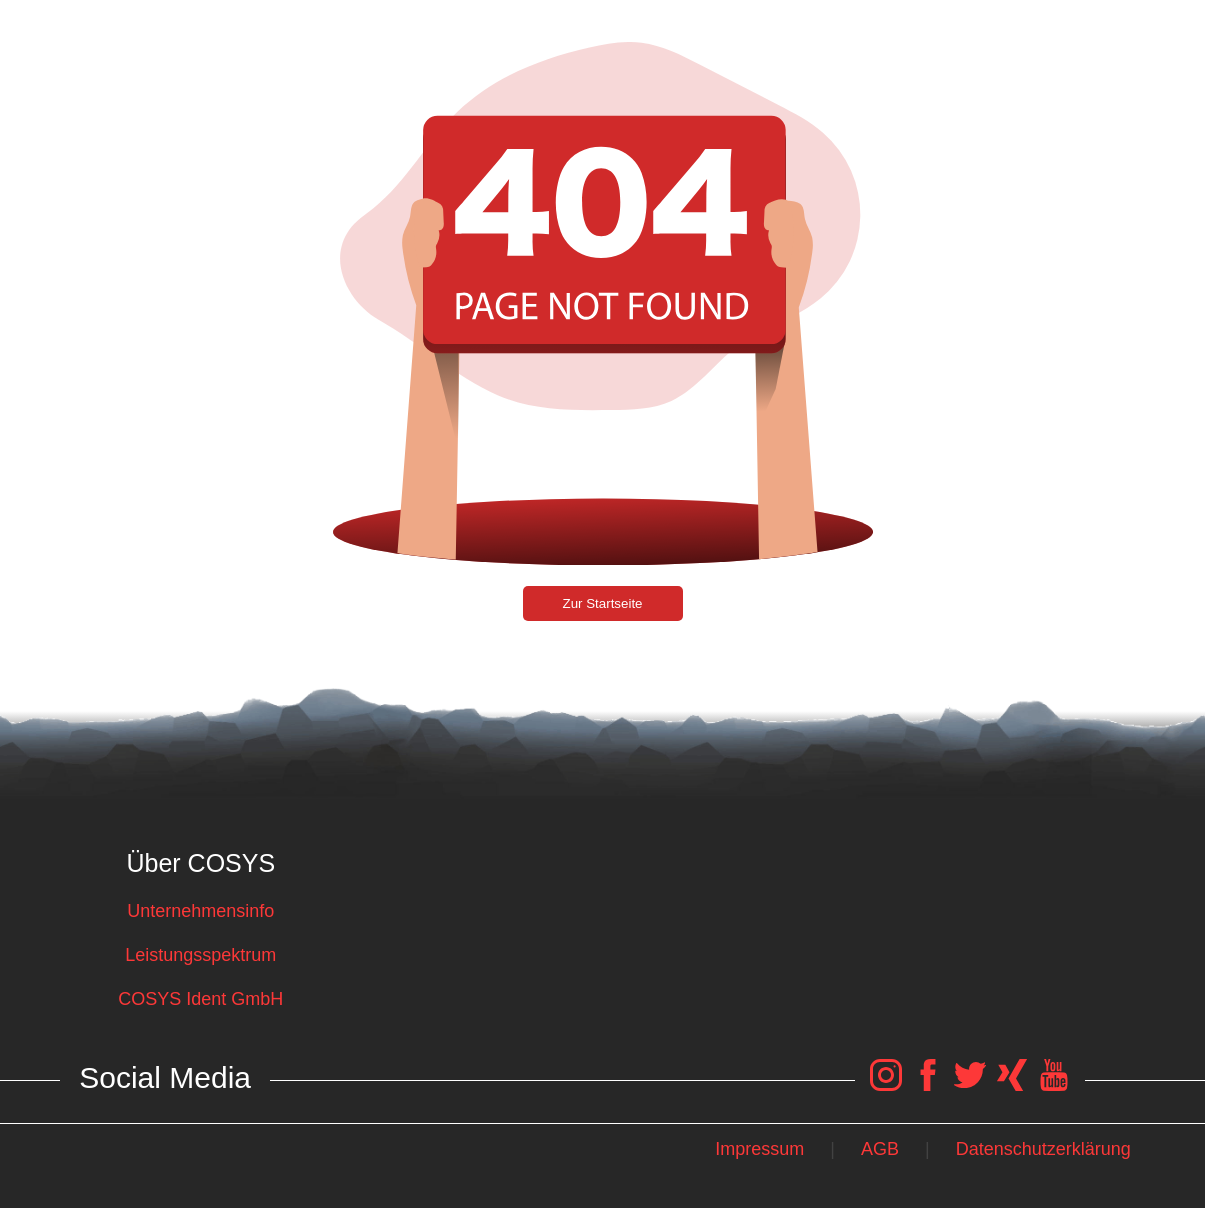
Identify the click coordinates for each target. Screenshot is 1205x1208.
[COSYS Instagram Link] (886, 1085)
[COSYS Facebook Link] (928, 1085)
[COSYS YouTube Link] (1054, 1085)
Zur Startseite (603, 603)
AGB (880, 1149)
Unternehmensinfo (200, 911)
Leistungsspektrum (200, 955)
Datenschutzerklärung (1043, 1149)
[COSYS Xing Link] (1012, 1085)
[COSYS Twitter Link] (970, 1085)
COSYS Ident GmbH (200, 999)
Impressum (759, 1149)
